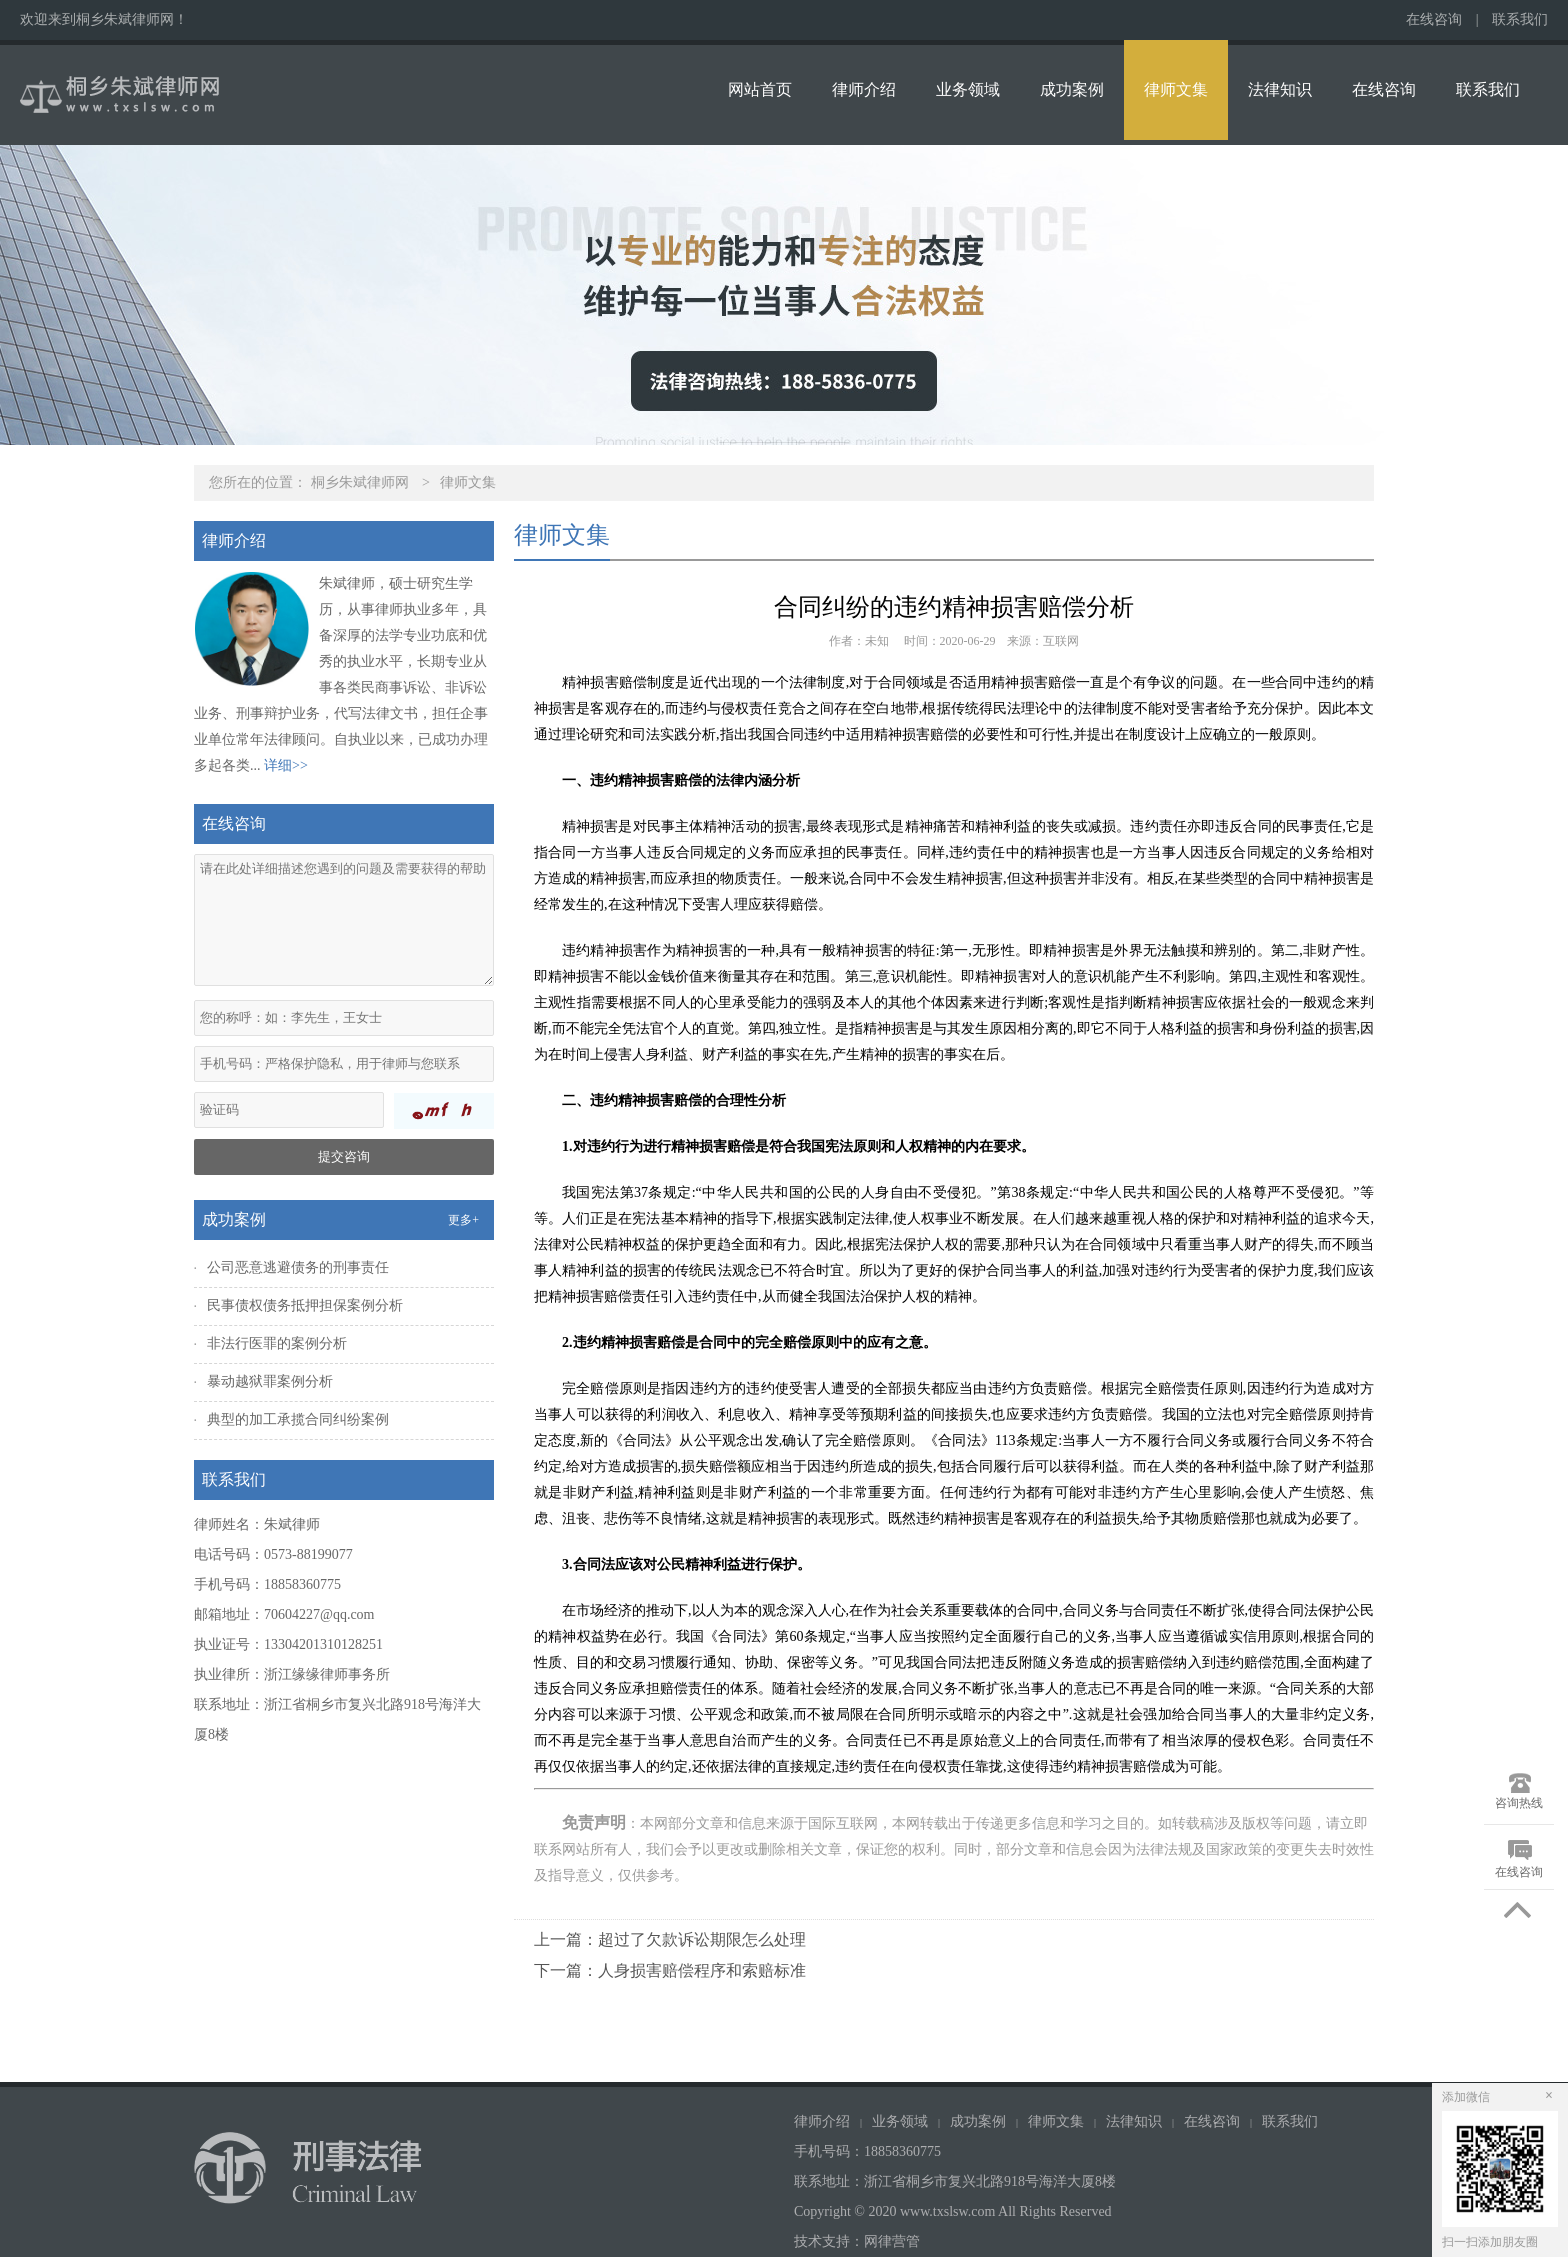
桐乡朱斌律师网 (360, 482)
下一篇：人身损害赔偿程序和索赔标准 (670, 1970)
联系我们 (1520, 19)
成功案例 (1072, 89)
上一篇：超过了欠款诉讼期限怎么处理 (670, 1939)
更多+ (463, 1220)
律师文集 (1176, 89)
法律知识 (1280, 89)
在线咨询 (1434, 19)
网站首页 (760, 89)
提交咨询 (344, 1156)
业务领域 (968, 89)
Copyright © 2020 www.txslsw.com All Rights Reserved (954, 2211)
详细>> (286, 765)
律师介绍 (864, 89)
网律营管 (892, 2241)
